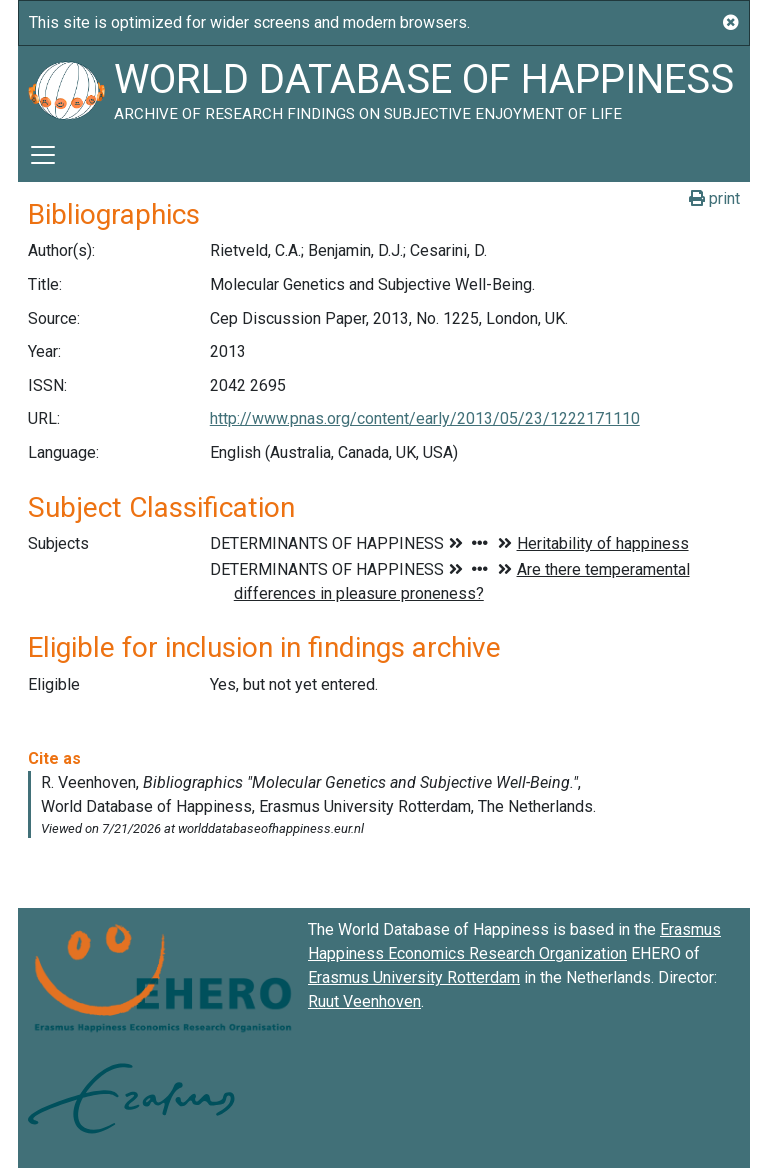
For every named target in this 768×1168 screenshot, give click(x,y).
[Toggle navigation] (43, 155)
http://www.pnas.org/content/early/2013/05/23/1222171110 (425, 418)
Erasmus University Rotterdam (414, 977)
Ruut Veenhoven (364, 1001)
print (714, 198)
